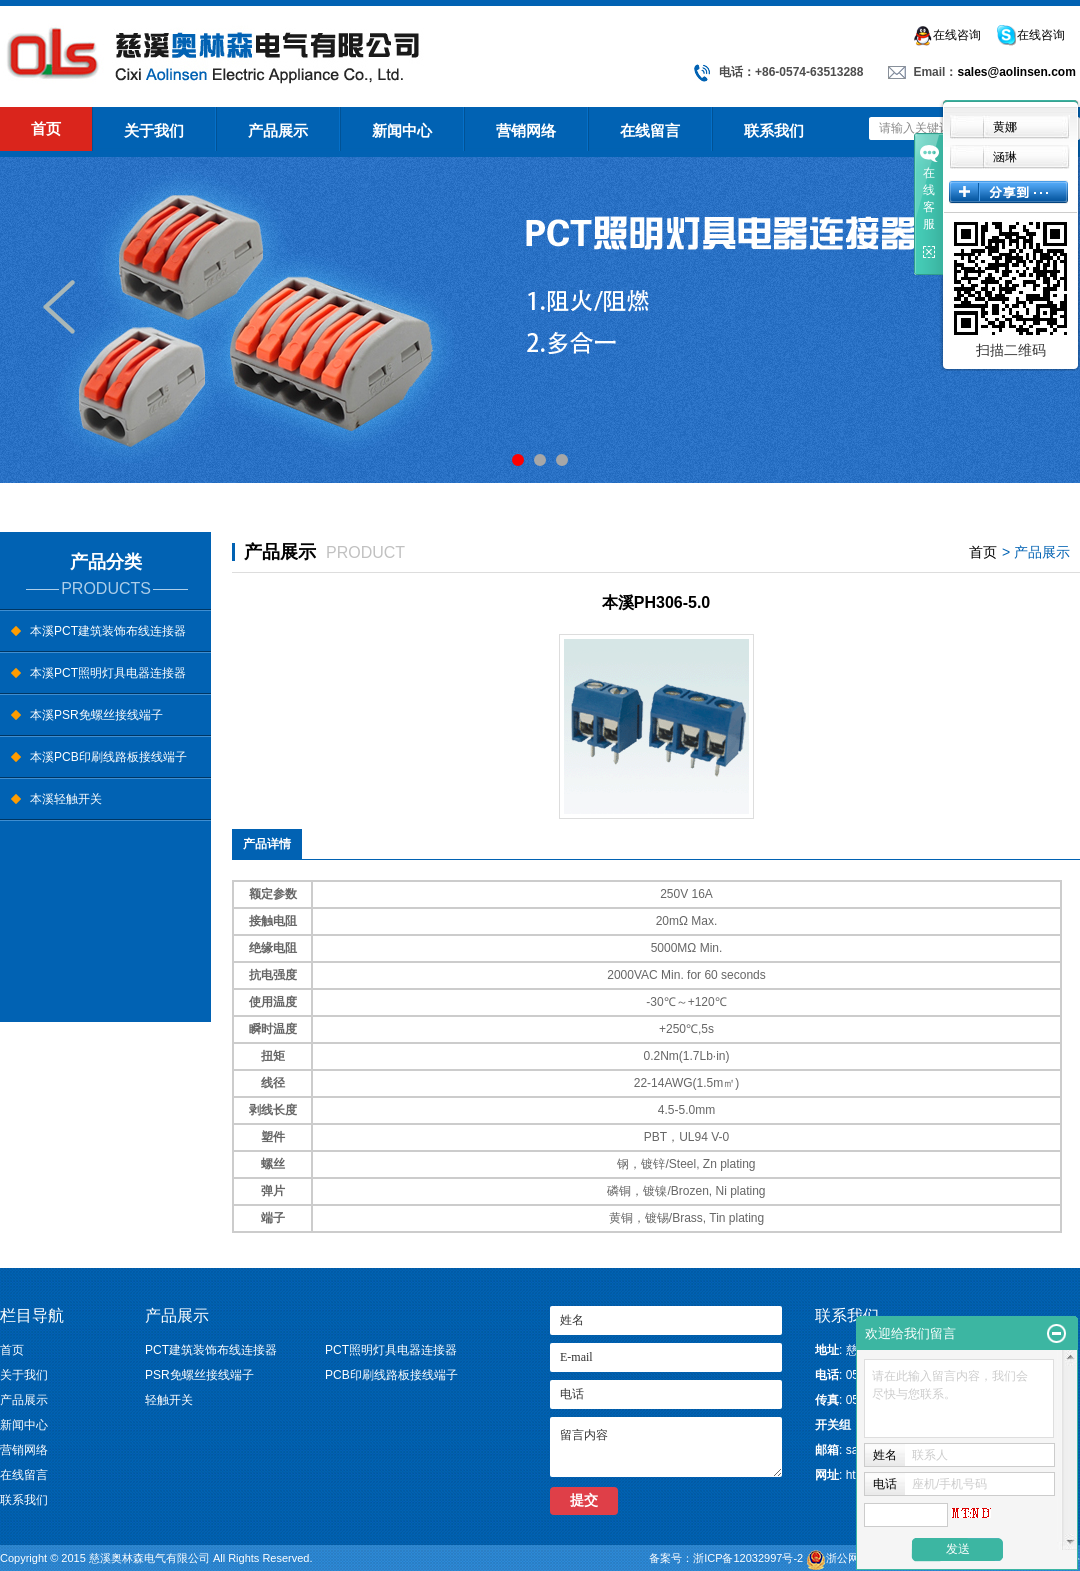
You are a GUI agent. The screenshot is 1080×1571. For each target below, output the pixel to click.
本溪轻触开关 (66, 799)
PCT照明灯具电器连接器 (391, 1350)
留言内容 (666, 1447)
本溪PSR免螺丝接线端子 (96, 715)
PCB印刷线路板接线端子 (391, 1375)
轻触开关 (169, 1400)
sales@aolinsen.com (1016, 72)
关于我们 (154, 130)
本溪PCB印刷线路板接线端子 (108, 757)
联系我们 (774, 130)
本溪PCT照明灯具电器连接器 (108, 673)
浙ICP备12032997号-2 (749, 1558)
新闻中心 (402, 130)
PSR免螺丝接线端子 (199, 1375)
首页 (46, 128)
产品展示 (278, 130)
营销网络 (526, 130)
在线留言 (650, 130)
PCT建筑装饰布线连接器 (211, 1350)
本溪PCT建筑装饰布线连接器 (108, 631)
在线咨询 (946, 35)
